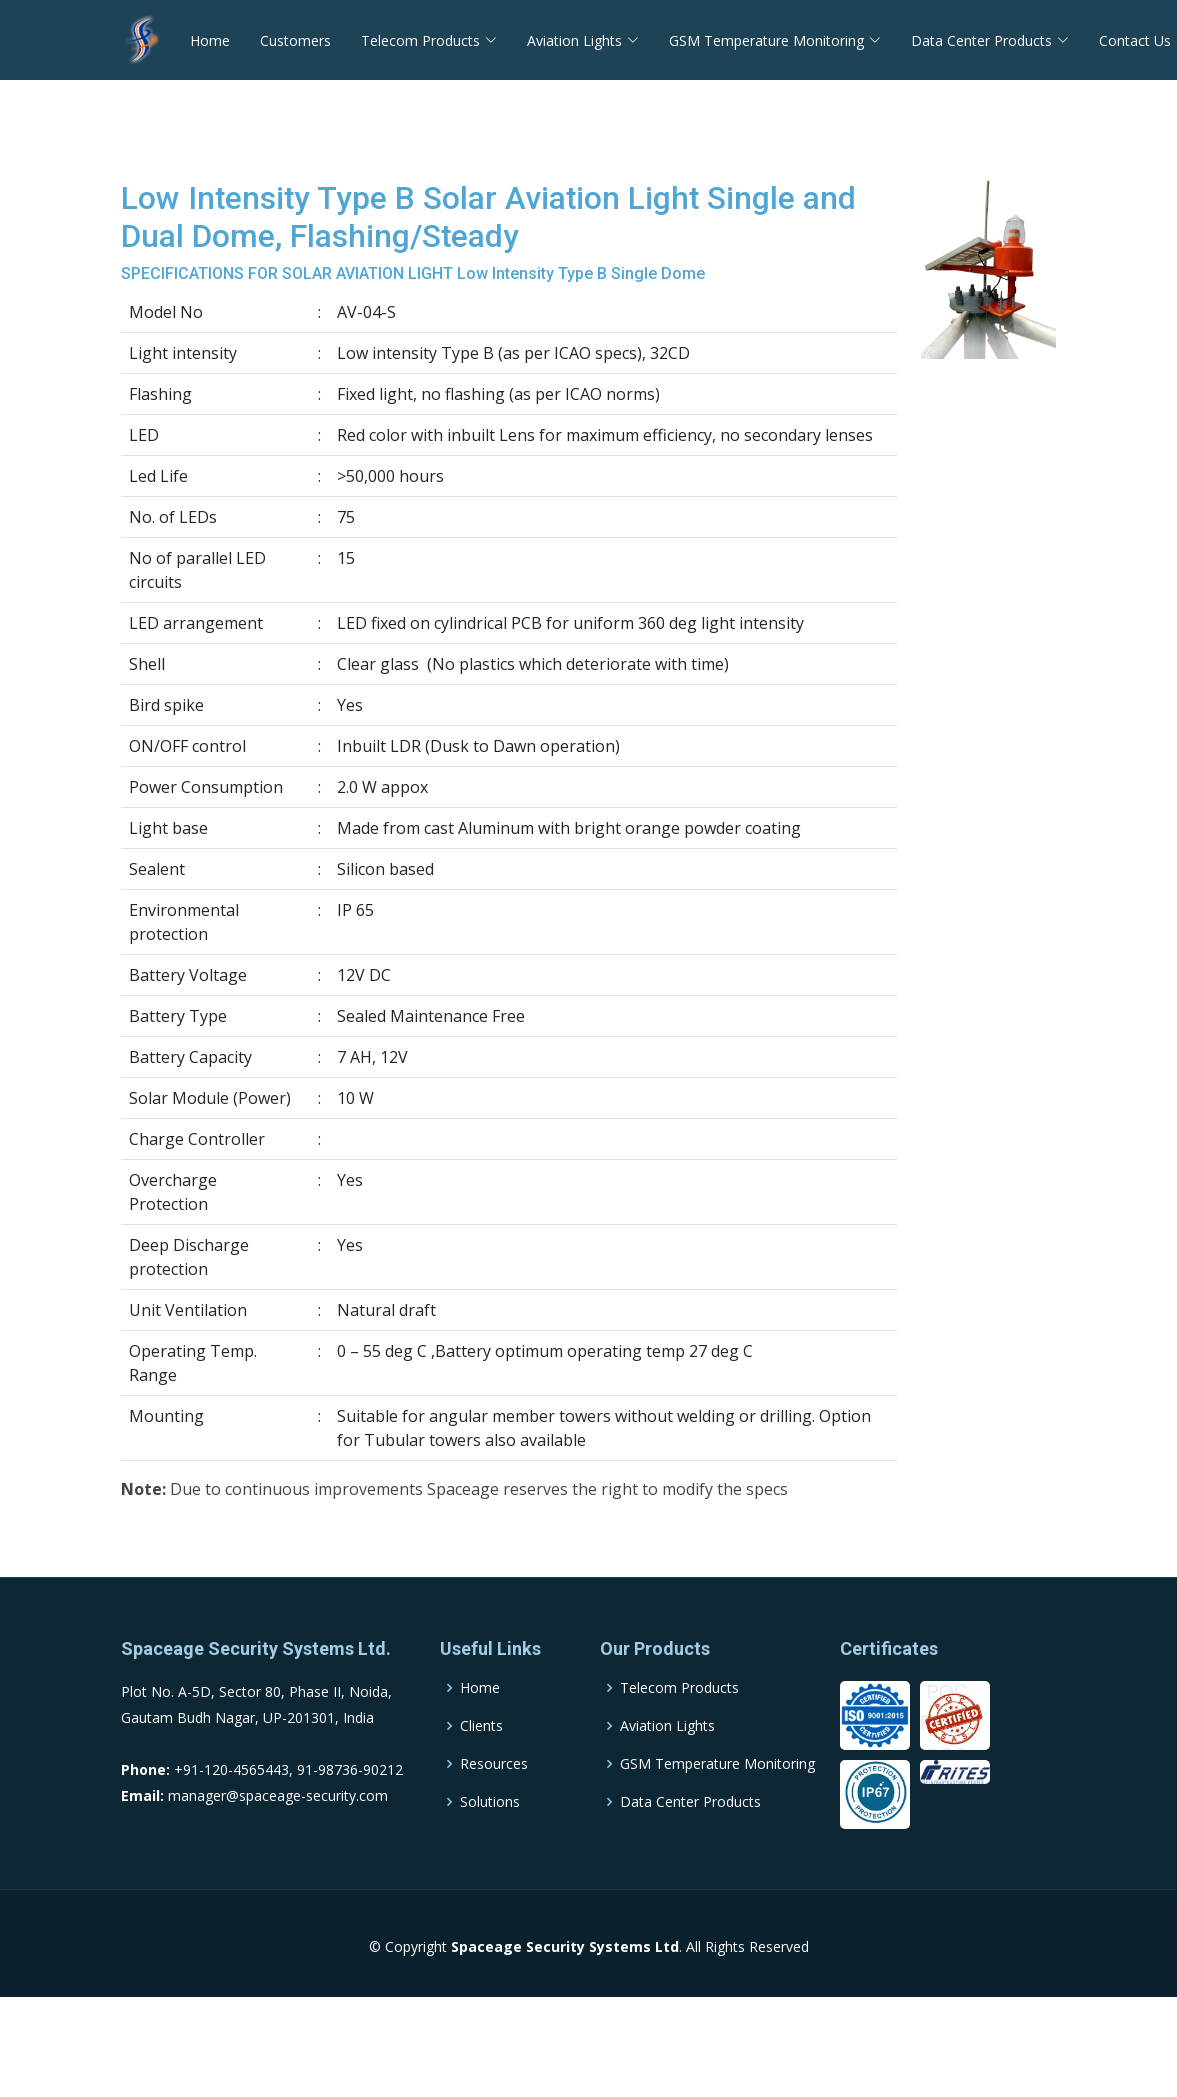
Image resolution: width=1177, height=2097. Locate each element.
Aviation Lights (667, 1770)
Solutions (490, 1846)
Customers (295, 40)
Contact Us (1135, 40)
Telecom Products (679, 1732)
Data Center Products (690, 1846)
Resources (494, 1808)
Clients (481, 1770)
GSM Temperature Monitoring (717, 1808)
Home (210, 40)
